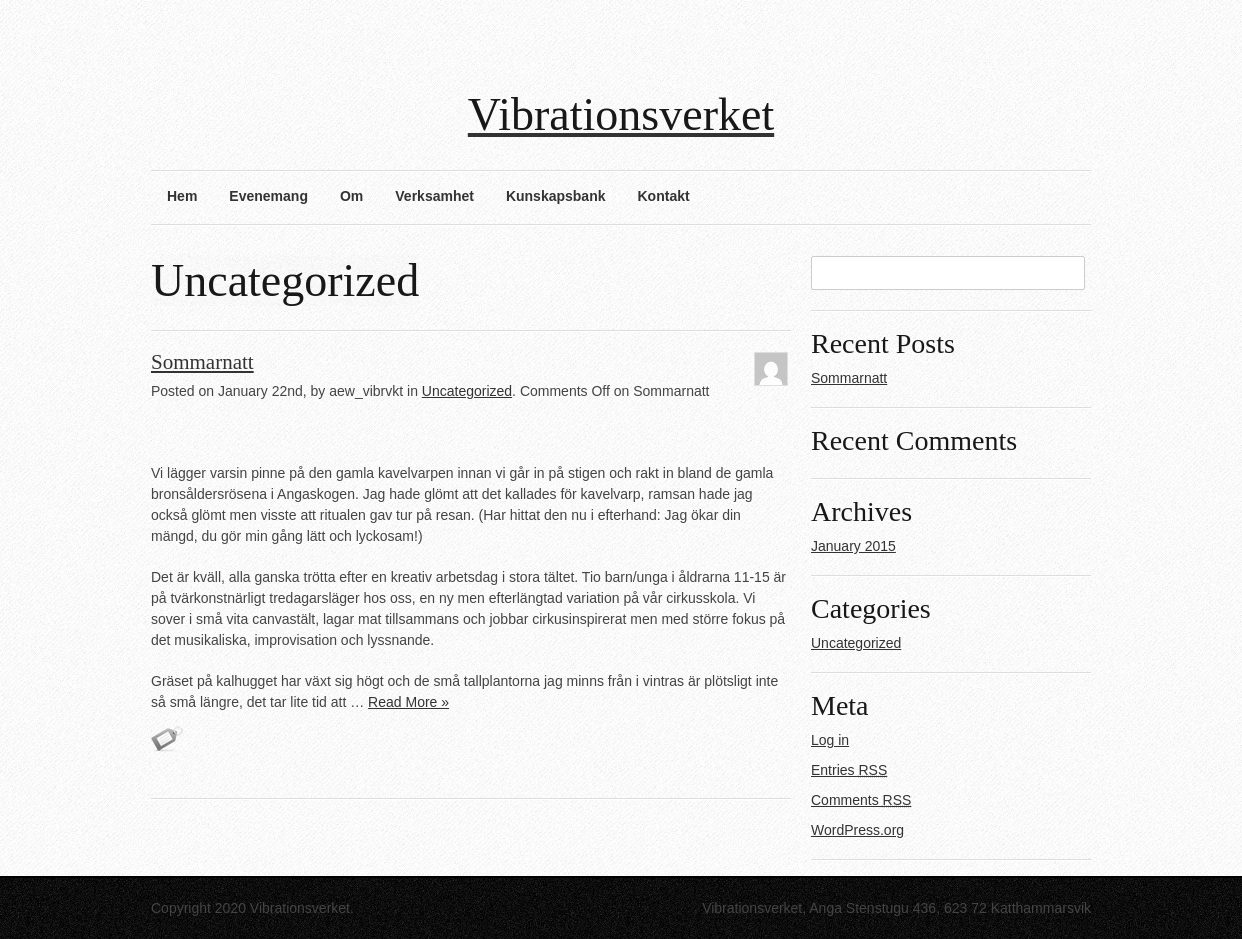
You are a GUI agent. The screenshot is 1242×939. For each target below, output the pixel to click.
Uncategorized (467, 391)
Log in (830, 740)
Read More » (408, 702)
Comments (861, 800)
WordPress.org (857, 830)
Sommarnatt (202, 362)
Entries (849, 770)
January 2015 (853, 546)
